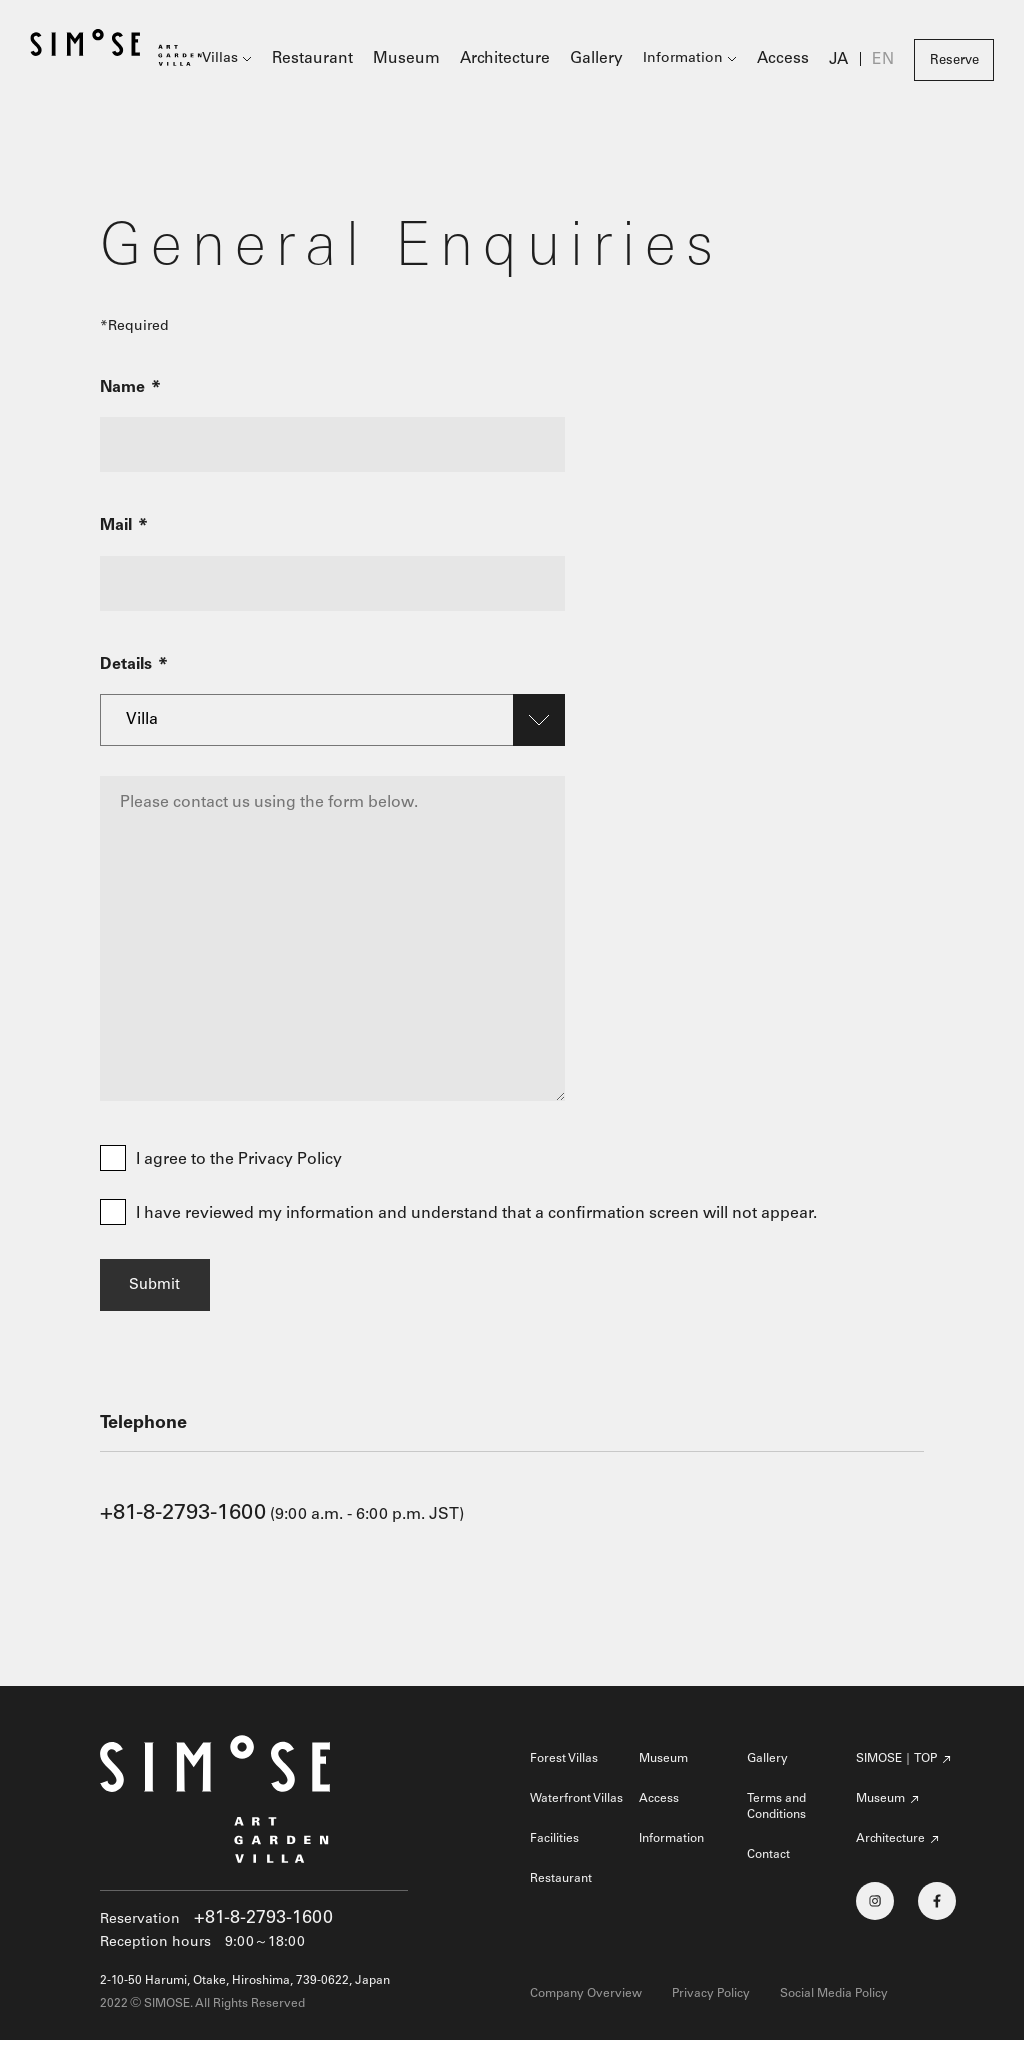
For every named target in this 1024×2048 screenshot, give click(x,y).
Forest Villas (564, 1767)
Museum (434, 60)
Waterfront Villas (576, 1807)
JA (841, 61)
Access (790, 60)
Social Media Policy (834, 2002)
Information (693, 60)
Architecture (524, 60)
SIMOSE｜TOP (896, 1767)
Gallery (609, 60)
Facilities (554, 1847)
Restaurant (348, 60)
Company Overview (586, 2002)
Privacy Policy (711, 2002)
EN (884, 61)
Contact (768, 1863)
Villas (260, 60)
